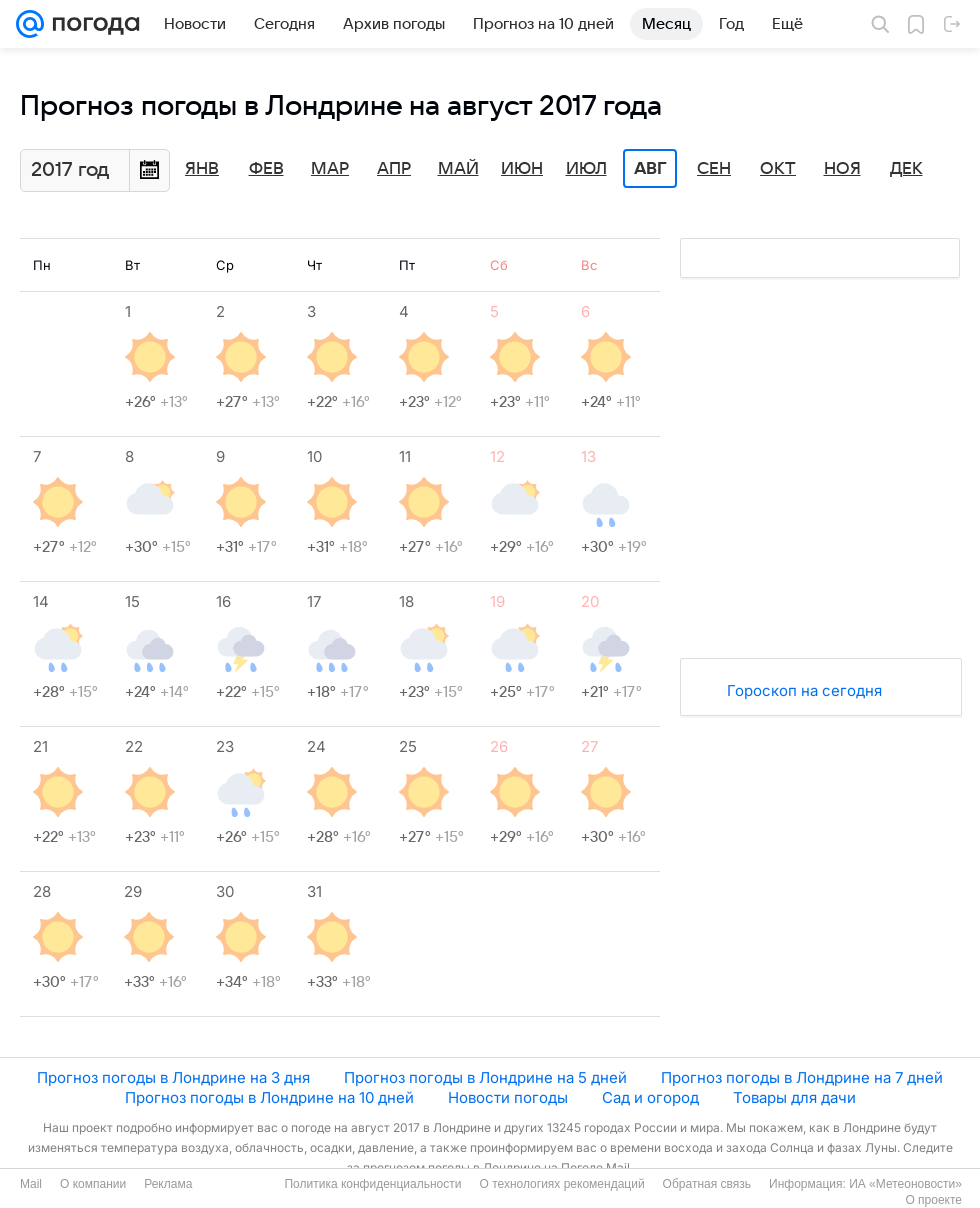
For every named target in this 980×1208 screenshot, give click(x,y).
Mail (31, 1184)
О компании (93, 1184)
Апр (394, 169)
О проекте (933, 1200)
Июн (522, 169)
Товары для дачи (794, 1097)
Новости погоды (508, 1097)
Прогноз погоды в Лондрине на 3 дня (173, 1077)
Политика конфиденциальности (372, 1184)
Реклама (168, 1184)
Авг (650, 169)
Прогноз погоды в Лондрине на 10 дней (269, 1097)
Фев (266, 169)
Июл (586, 169)
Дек (906, 169)
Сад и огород (650, 1097)
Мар (330, 169)
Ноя (842, 169)
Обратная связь (707, 1184)
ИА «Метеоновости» (905, 1184)
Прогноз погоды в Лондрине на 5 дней (485, 1077)
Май (458, 169)
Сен (714, 169)
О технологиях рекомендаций (561, 1184)
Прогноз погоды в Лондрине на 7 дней (802, 1077)
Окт (778, 169)
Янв (202, 169)
